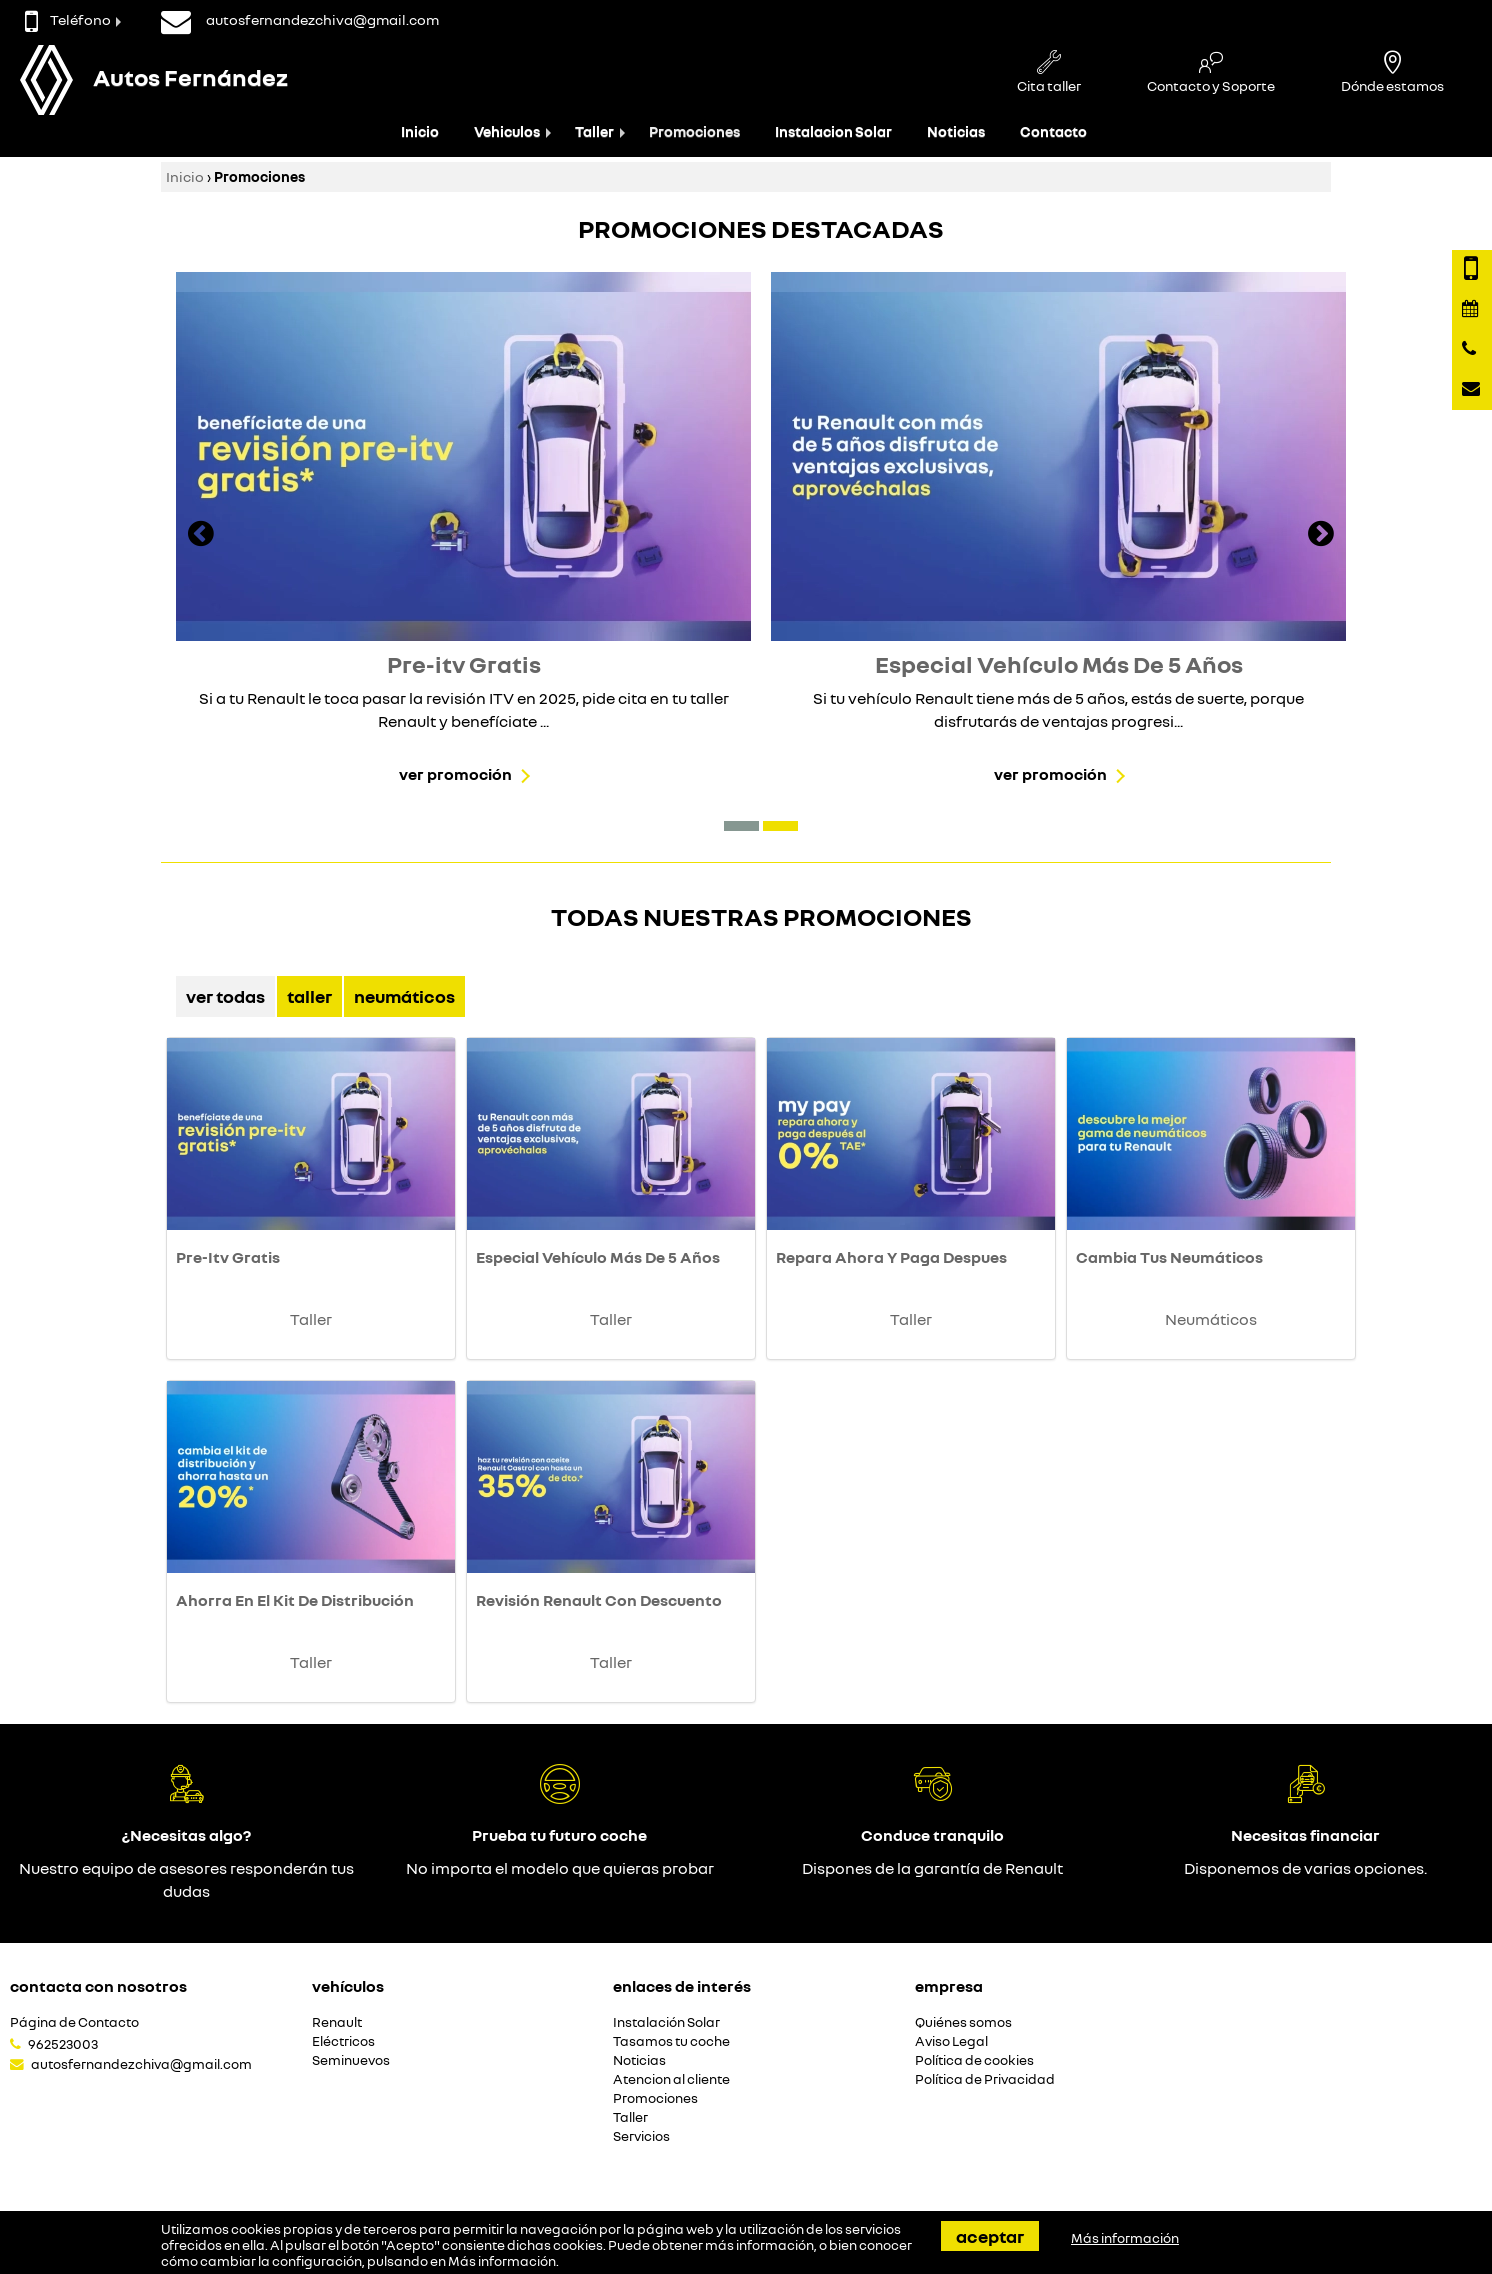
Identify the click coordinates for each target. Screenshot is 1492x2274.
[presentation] (201, 536)
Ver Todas (225, 996)
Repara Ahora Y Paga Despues (891, 1257)
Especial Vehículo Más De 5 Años (598, 1257)
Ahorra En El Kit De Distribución (295, 1600)
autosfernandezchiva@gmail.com (141, 2064)
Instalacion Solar (833, 131)
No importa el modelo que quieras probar (560, 1868)
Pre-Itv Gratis (228, 1257)
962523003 (63, 2044)
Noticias (956, 131)
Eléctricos (343, 2041)
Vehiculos (507, 131)
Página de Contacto (74, 2022)
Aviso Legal (951, 2041)
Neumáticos (404, 996)
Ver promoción (455, 774)
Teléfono (68, 19)
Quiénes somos (963, 2022)
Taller (594, 131)
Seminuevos (351, 2060)
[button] (741, 826)
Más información (502, 2261)
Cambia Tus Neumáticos (1169, 1257)
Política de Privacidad (985, 2079)
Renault (337, 2022)
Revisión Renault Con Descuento (599, 1600)
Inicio (420, 131)
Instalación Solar (666, 2022)
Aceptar (990, 2236)
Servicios (641, 2136)
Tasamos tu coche (671, 2041)
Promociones (694, 131)
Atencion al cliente (671, 2079)
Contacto (1053, 131)
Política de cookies (974, 2060)
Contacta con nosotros (98, 1986)
